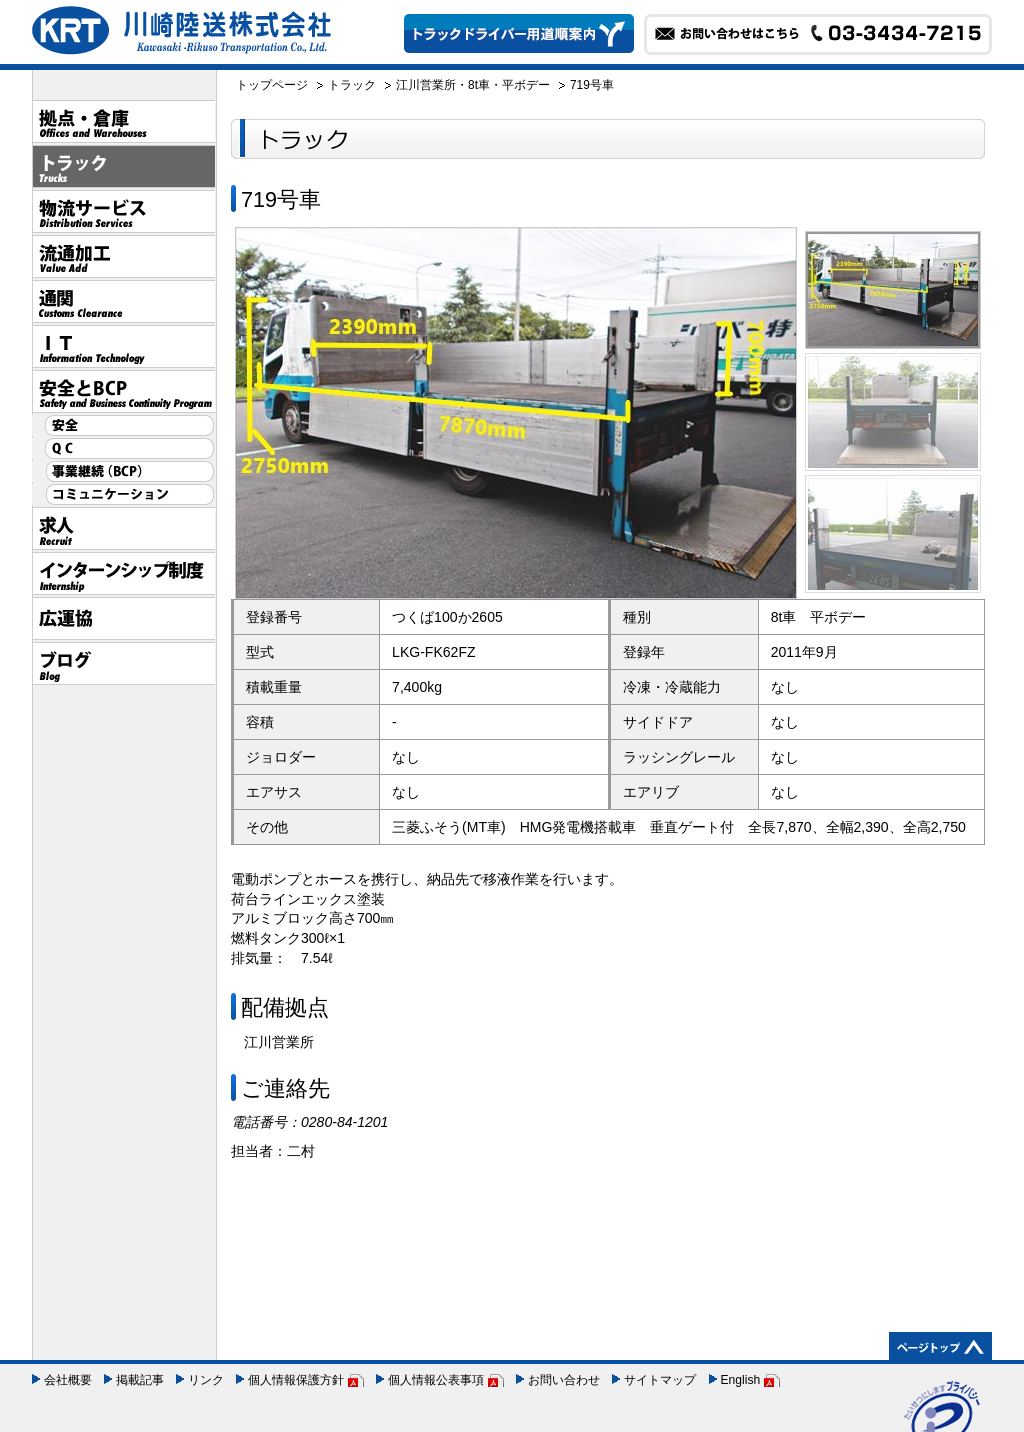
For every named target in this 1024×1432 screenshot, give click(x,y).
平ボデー (526, 85)
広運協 (123, 618)
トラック (123, 166)
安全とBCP (123, 391)
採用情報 (123, 528)
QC (123, 448)
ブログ (123, 663)
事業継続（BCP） (123, 471)
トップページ (272, 85)
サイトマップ (660, 1380)
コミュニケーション (123, 494)
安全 (123, 425)
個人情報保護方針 (296, 1380)
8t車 (479, 85)
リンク (206, 1380)
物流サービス (123, 211)
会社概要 (68, 1380)
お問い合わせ (564, 1380)
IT (123, 346)
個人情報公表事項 (436, 1380)
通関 (123, 301)
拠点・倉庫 (123, 121)
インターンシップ (123, 573)
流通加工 (123, 256)
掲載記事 (140, 1380)
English (741, 1380)
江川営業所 (426, 85)
